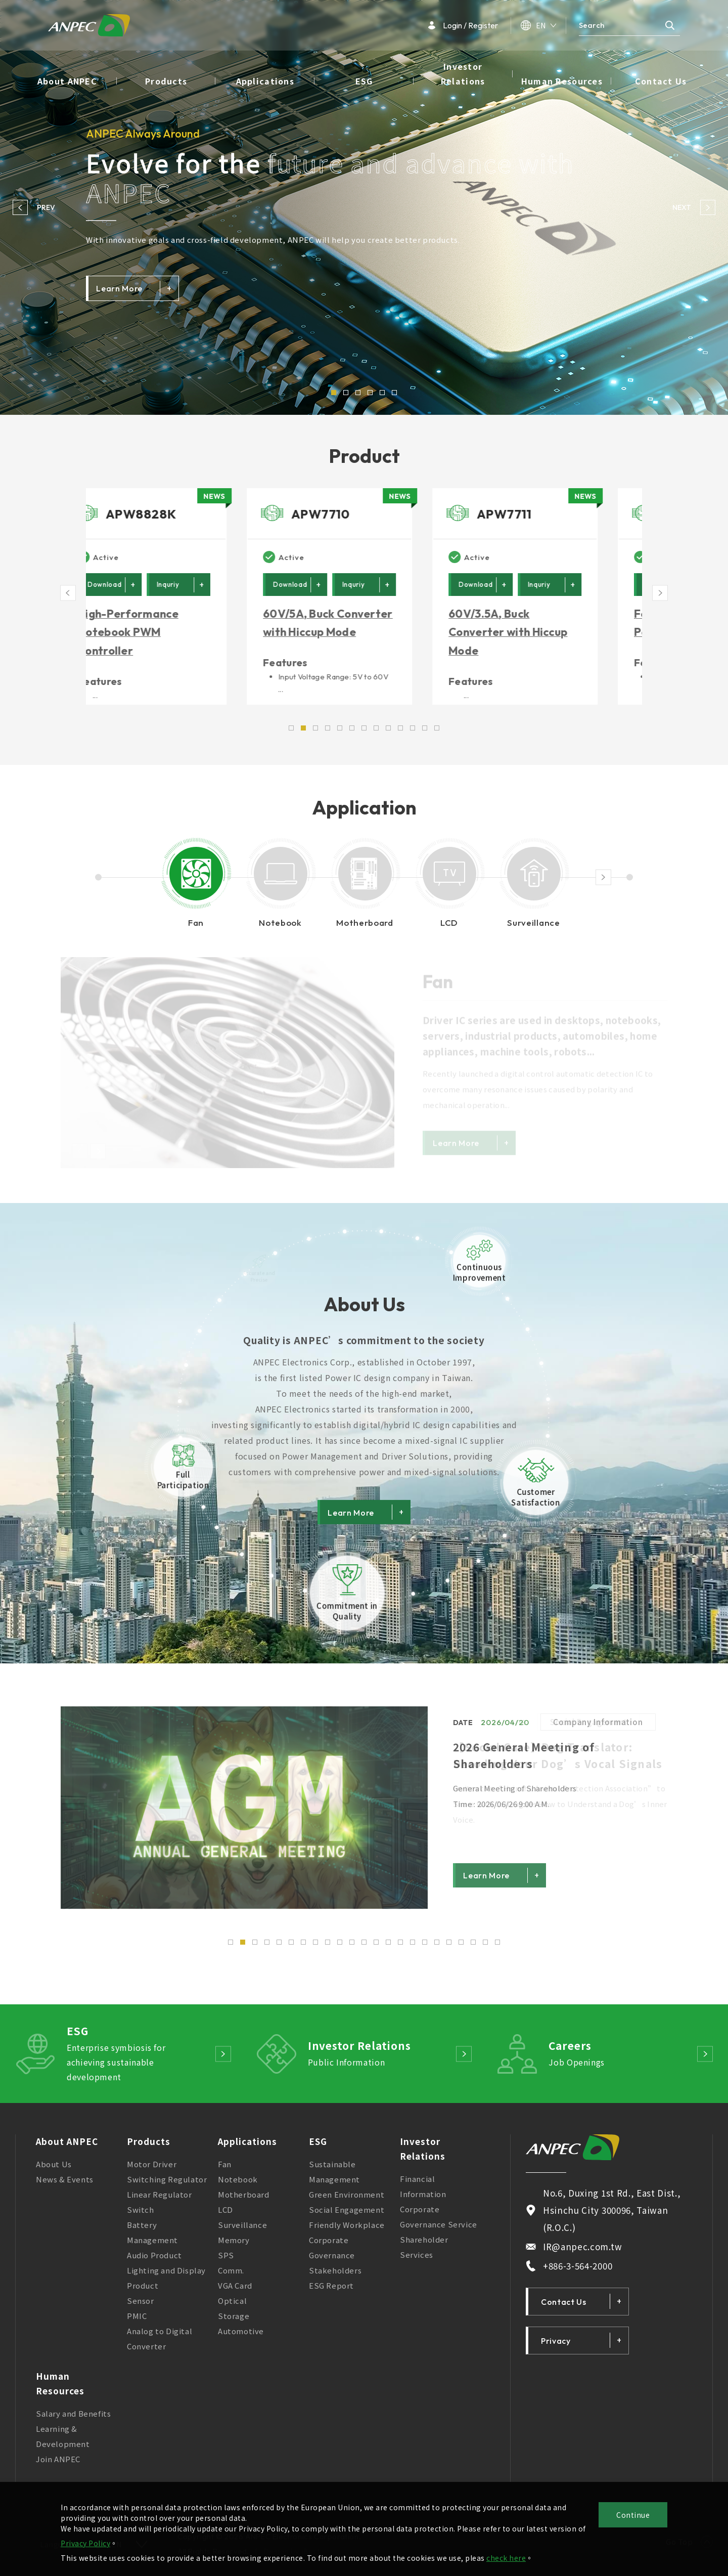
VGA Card (235, 2292)
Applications (265, 81)
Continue (633, 2515)
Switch (140, 2216)
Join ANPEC (58, 2465)
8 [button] (315, 1949)
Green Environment (346, 2201)
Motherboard (243, 2201)
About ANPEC (67, 81)
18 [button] (436, 1949)
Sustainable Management (334, 2178)
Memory (234, 2246)
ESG (364, 81)
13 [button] (376, 1949)
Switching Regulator (167, 2185)
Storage (233, 2322)
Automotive (241, 2337)
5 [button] (382, 392)
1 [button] (333, 392)
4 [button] (370, 392)
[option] (364, 207)
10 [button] (339, 1949)
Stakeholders (335, 2276)
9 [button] (327, 1949)
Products (166, 81)
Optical (232, 2307)
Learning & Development (63, 2443)
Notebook (238, 2185)
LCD (225, 2216)
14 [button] (388, 1949)
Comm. (231, 2276)
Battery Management (152, 2239)
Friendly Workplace (347, 2231)
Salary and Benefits (73, 2420)
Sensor (140, 2307)
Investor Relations (463, 73)
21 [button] (473, 1949)
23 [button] (497, 1949)
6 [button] (394, 392)
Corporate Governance (332, 2254)
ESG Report (331, 2292)
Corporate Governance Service (438, 2223)
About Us (54, 2170)
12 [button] (364, 1949)
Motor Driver (151, 2170)
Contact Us (661, 81)
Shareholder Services (424, 2253)
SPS (226, 2261)
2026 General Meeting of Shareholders (524, 1762)
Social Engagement (346, 2216)
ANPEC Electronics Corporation (89, 25)
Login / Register (463, 25)
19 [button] (448, 1949)
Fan (225, 2170)
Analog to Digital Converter (159, 2345)
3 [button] (357, 392)
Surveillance (242, 2231)
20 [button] (461, 1949)
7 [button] (303, 1949)
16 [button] (412, 1949)
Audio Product (154, 2261)
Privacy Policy (85, 2543)
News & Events (65, 2185)
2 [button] (345, 392)
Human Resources (562, 81)
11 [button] (351, 1949)
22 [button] (485, 1949)
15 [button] (400, 1949)
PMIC (137, 2322)
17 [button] (424, 1949)
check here (506, 2558)
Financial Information (423, 2193)
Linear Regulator (159, 2201)
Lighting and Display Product (166, 2284)
